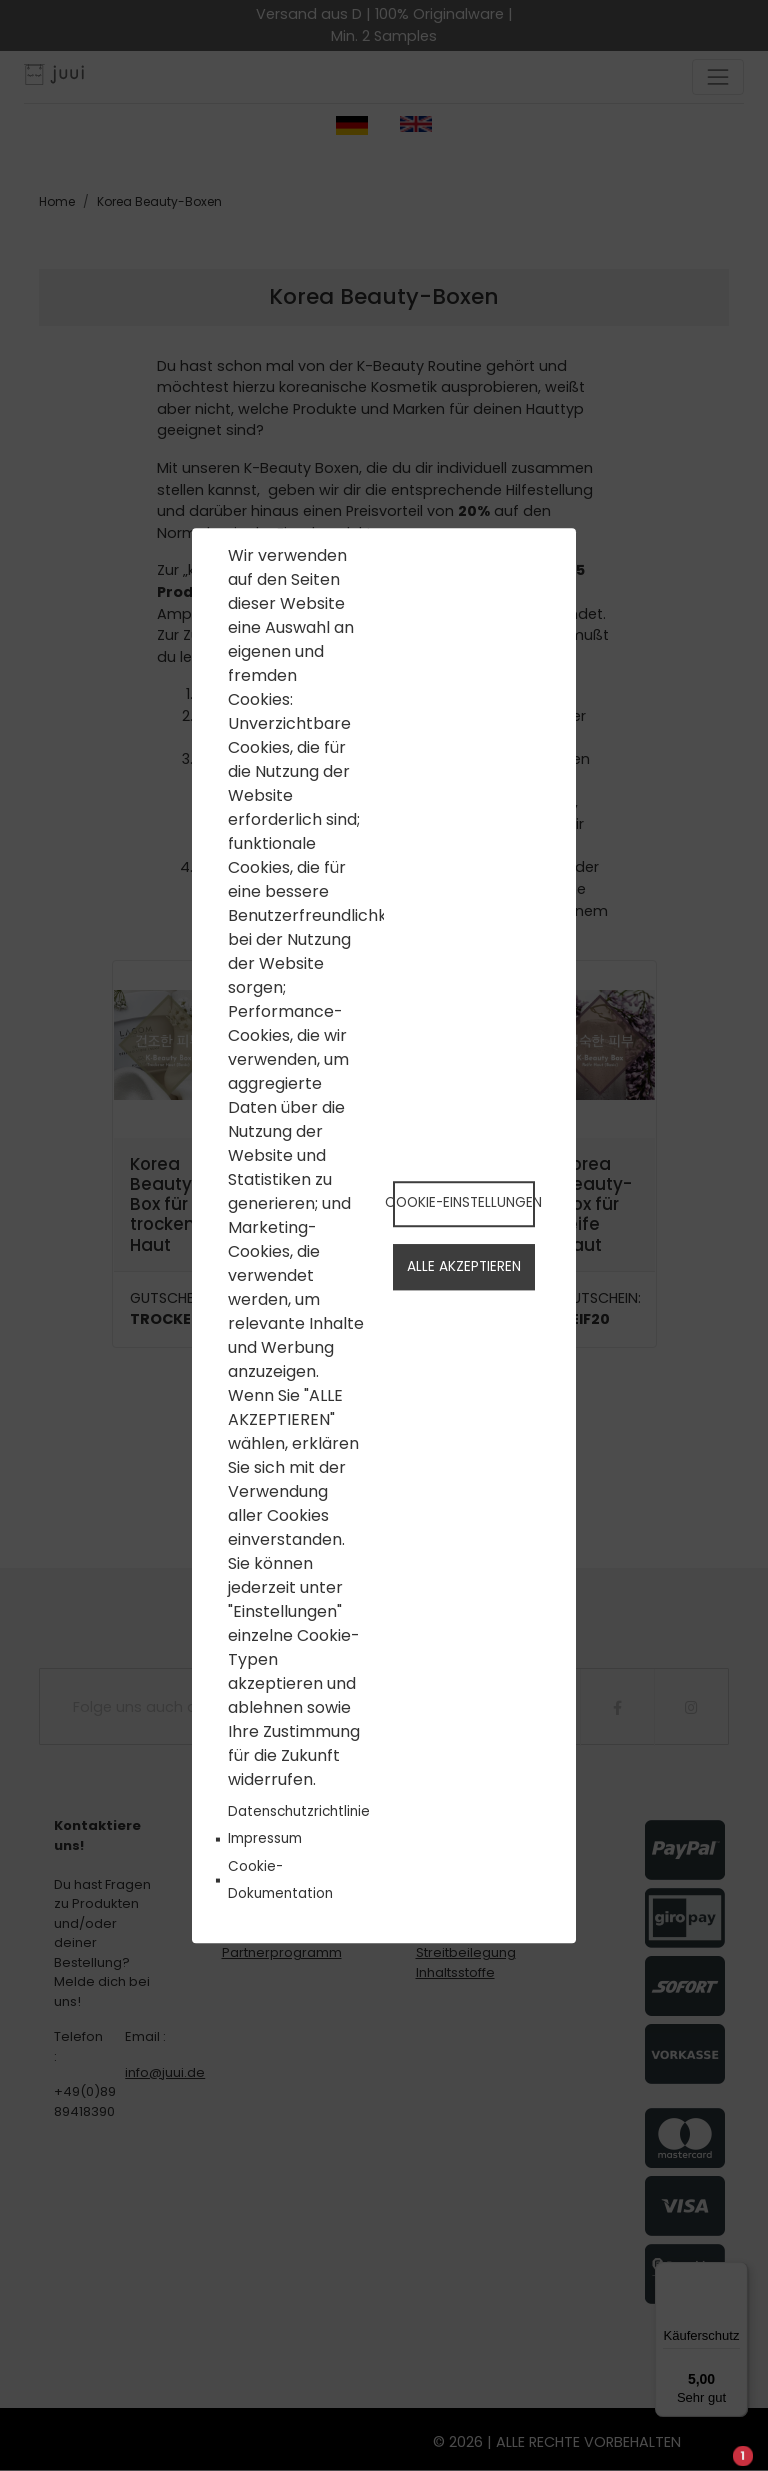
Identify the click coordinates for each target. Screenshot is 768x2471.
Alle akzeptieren (464, 1267)
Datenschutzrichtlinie (299, 1812)
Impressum (265, 1839)
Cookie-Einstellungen (464, 1202)
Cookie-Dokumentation (280, 1880)
